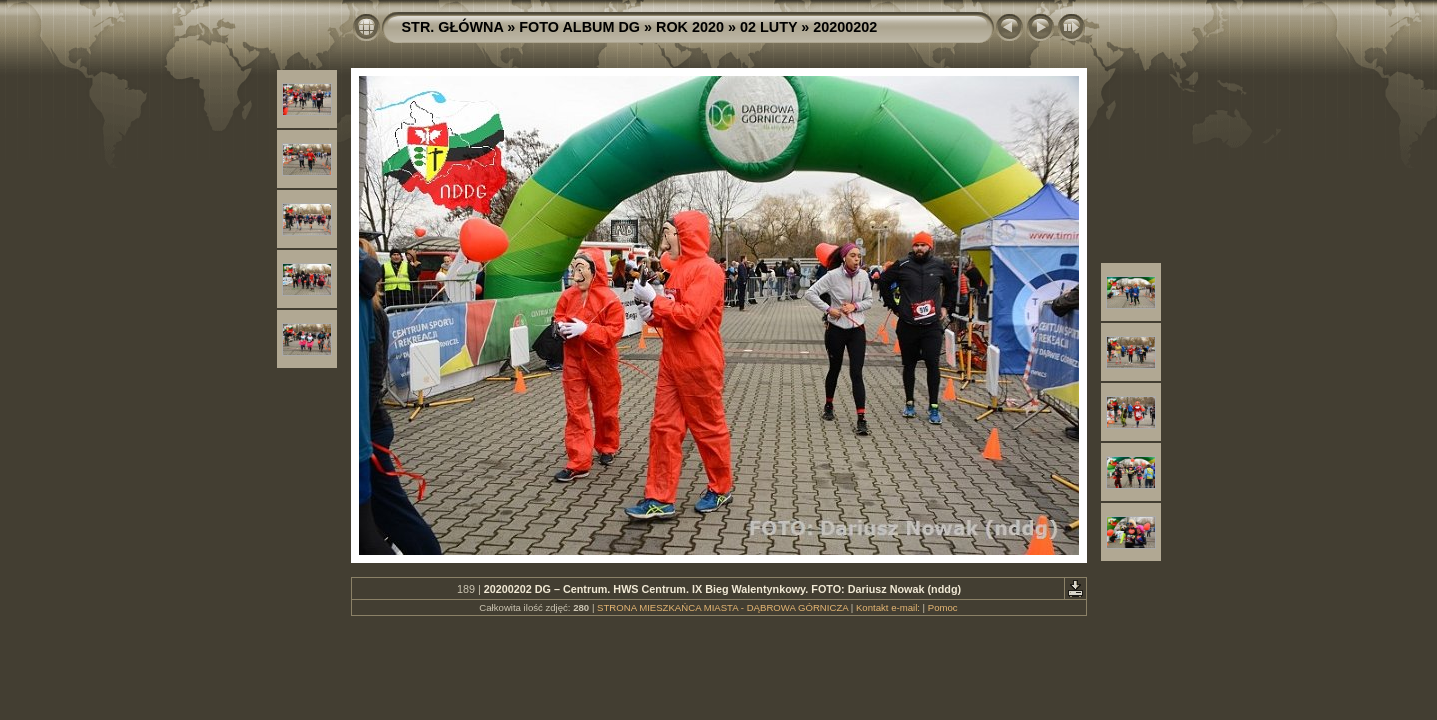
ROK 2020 (690, 27)
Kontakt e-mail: (888, 607)
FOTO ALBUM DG (579, 27)
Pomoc (943, 607)
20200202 (845, 27)
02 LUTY (768, 27)
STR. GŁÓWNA (453, 27)
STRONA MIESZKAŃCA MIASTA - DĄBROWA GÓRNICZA (722, 607)
